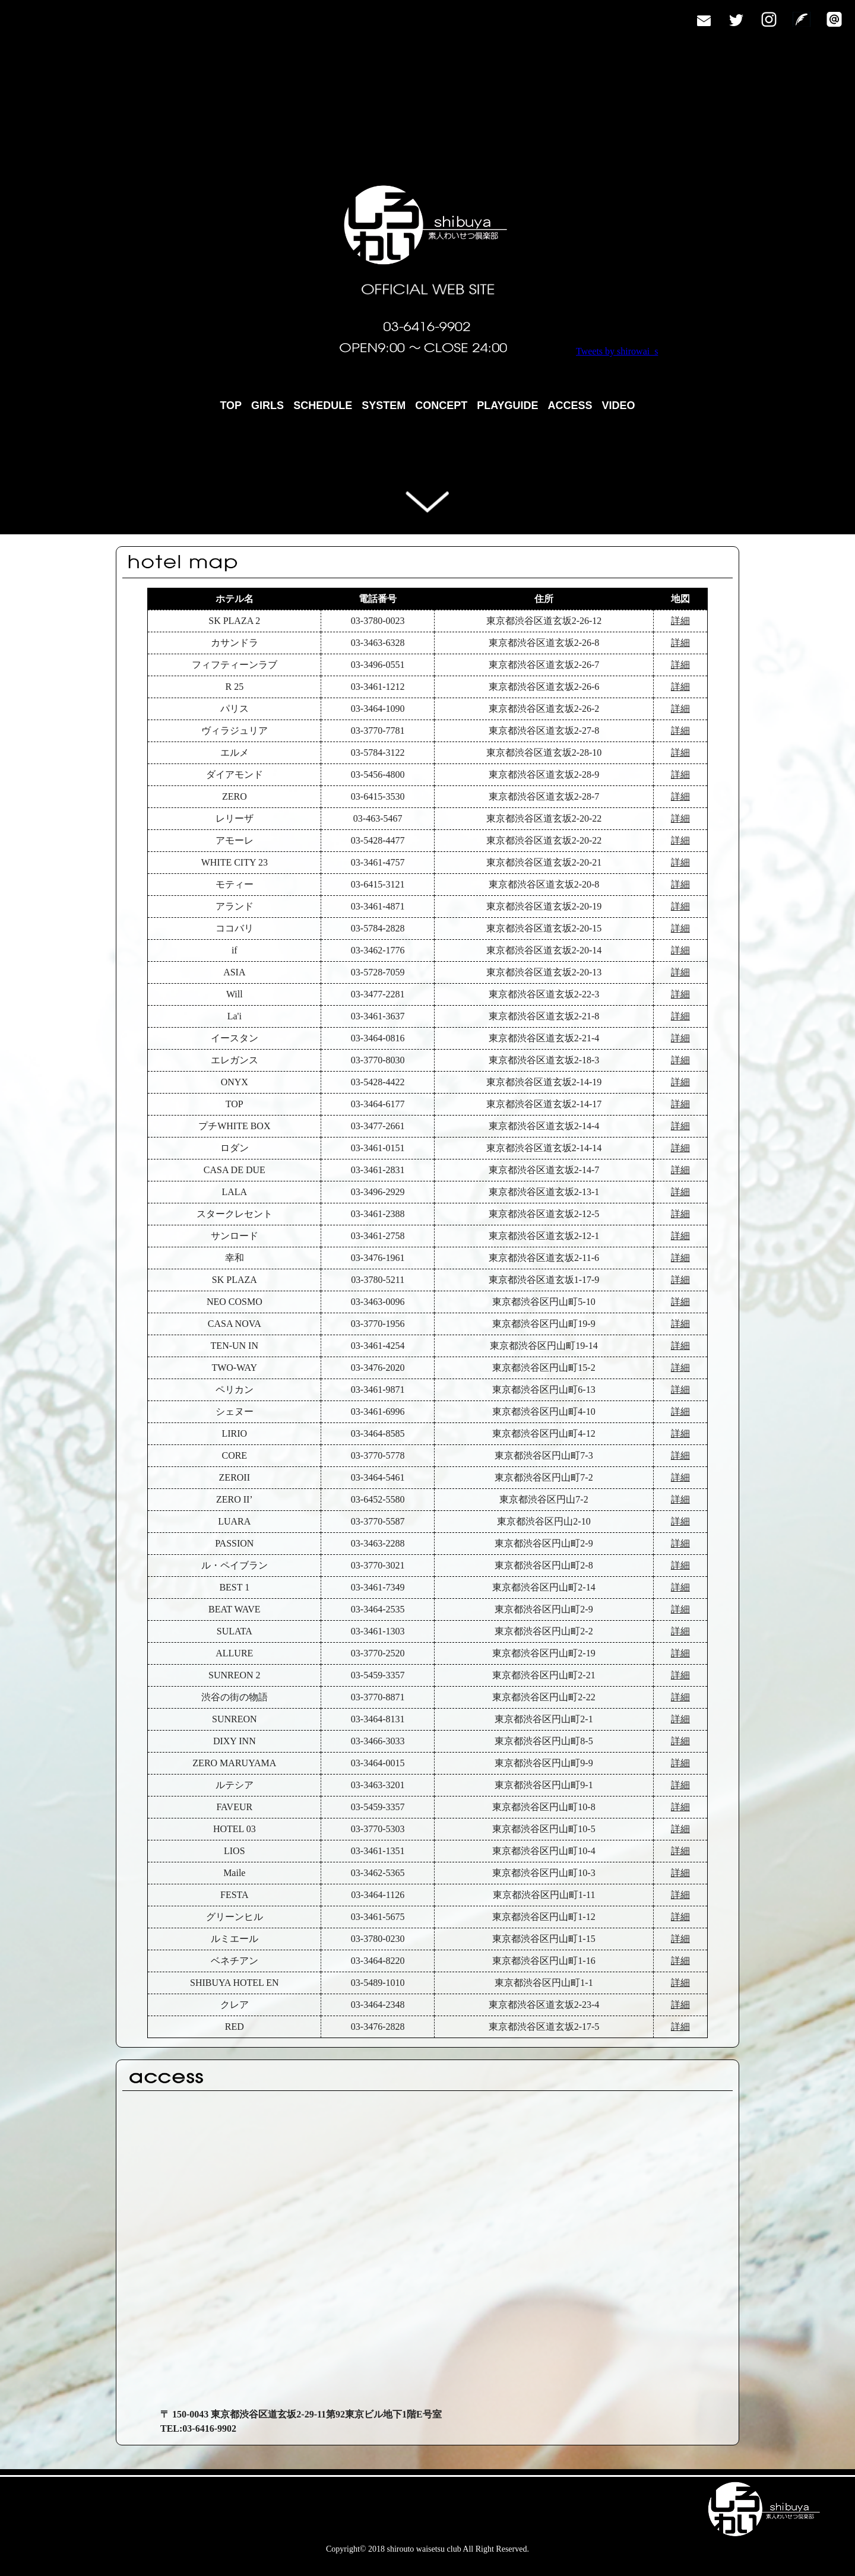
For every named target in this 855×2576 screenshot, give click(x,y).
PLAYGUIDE (507, 405)
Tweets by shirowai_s (617, 351)
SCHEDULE (322, 405)
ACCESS (570, 405)
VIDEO (618, 405)
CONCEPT (441, 405)
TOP (231, 405)
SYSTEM (384, 405)
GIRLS (267, 405)
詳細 (680, 621)
